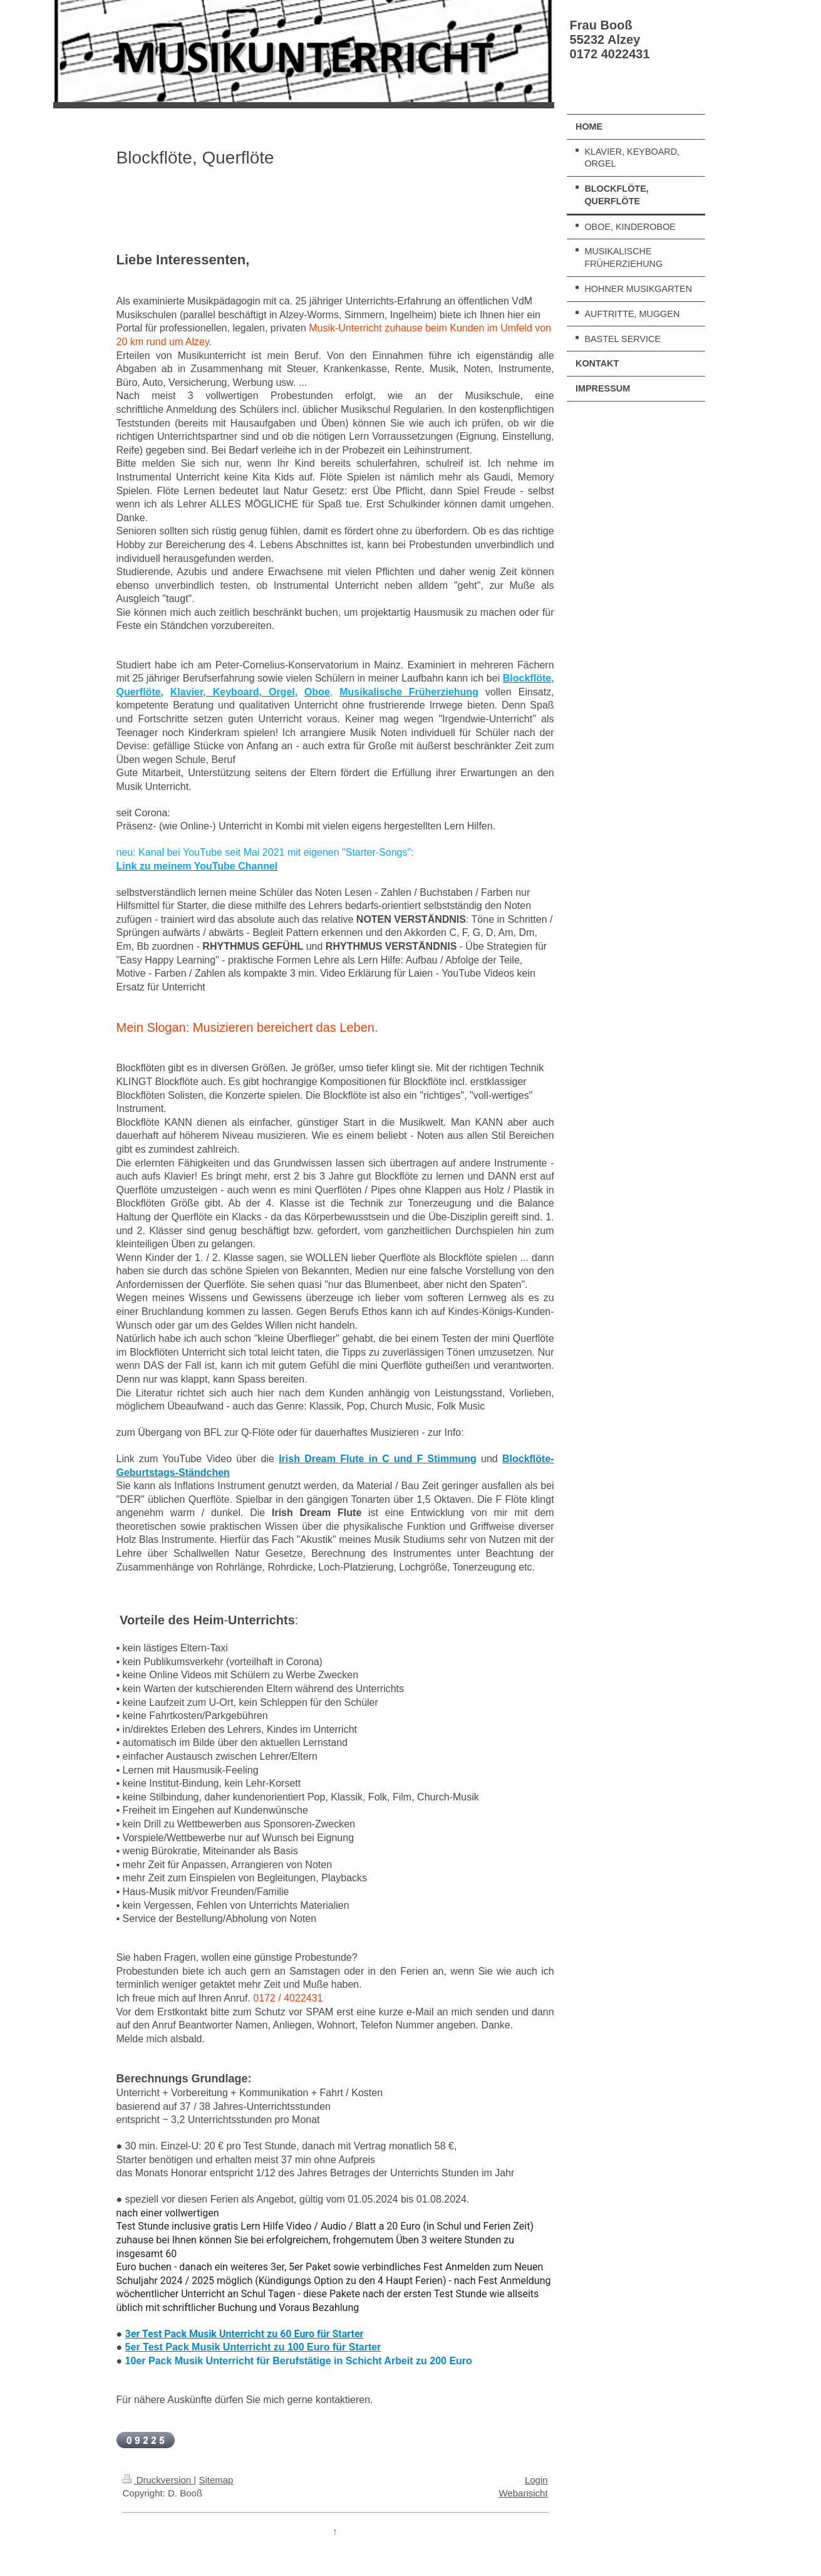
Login (536, 2480)
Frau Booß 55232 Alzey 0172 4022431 (610, 39)
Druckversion (158, 2480)
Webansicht (522, 2493)
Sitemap (216, 2480)
